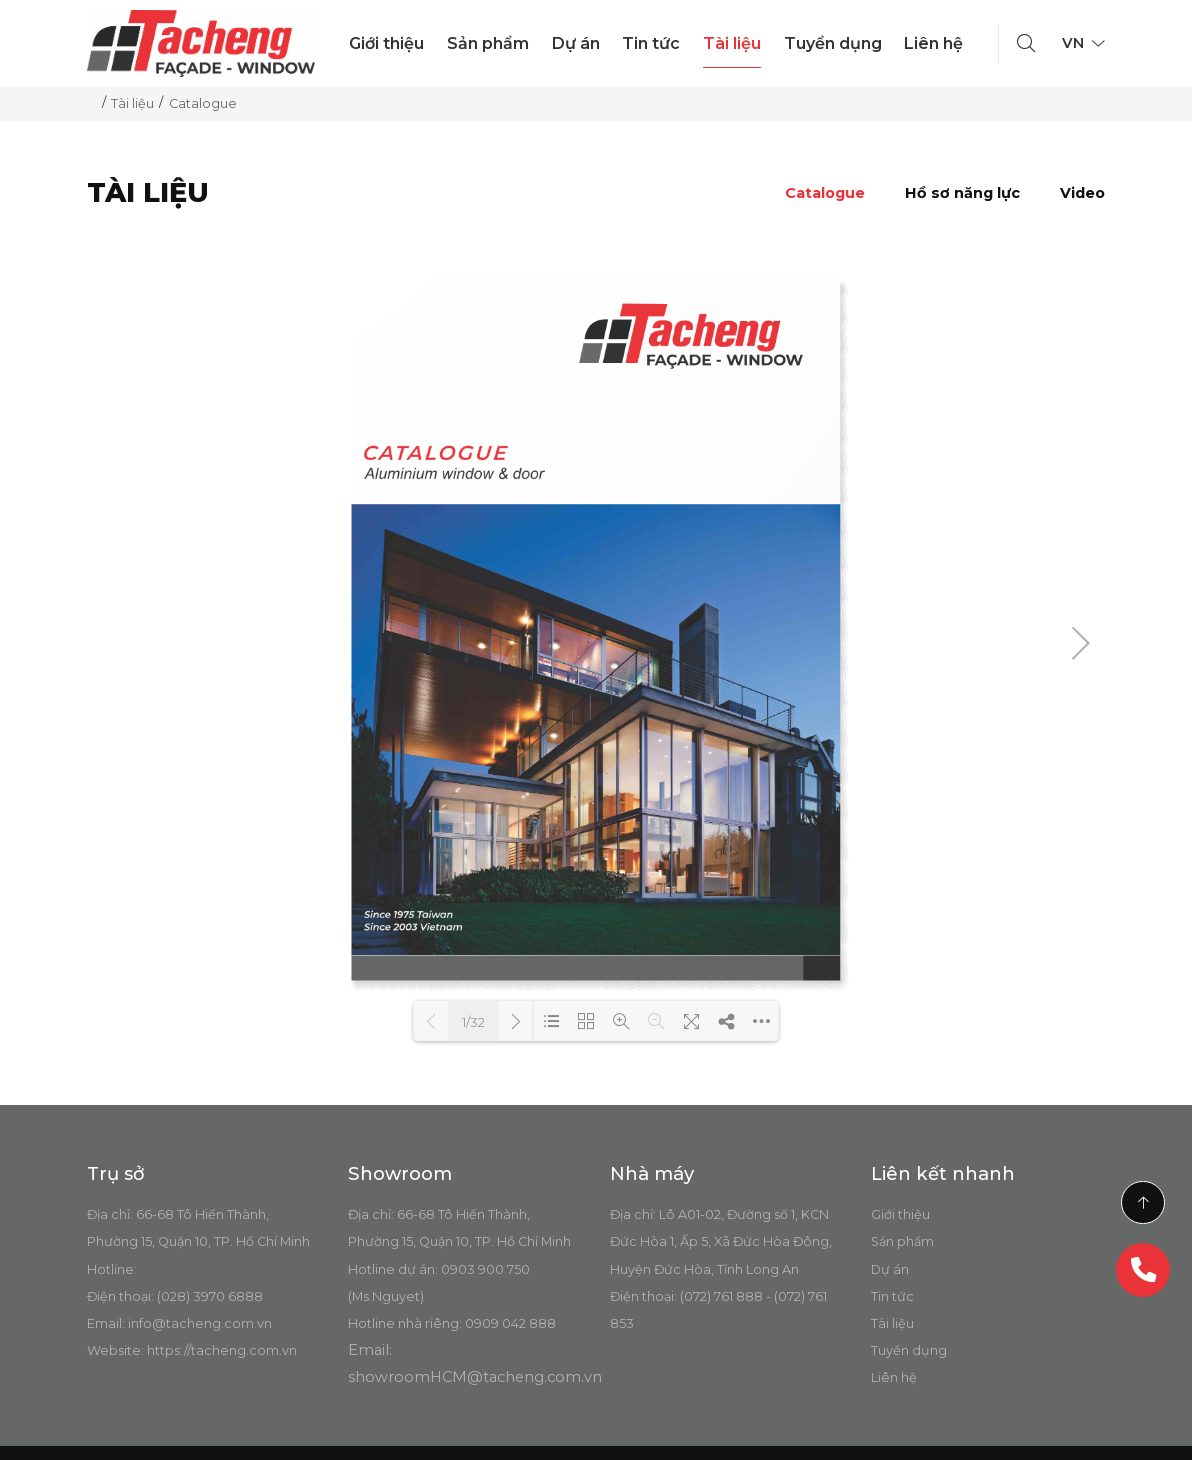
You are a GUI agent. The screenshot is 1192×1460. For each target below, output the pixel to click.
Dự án (576, 44)
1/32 (473, 1022)
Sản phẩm (488, 44)
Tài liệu (732, 44)
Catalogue (825, 193)
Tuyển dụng (833, 44)
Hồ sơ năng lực (962, 193)
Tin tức (651, 44)
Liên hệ (933, 44)
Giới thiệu (386, 44)
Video (1082, 193)
